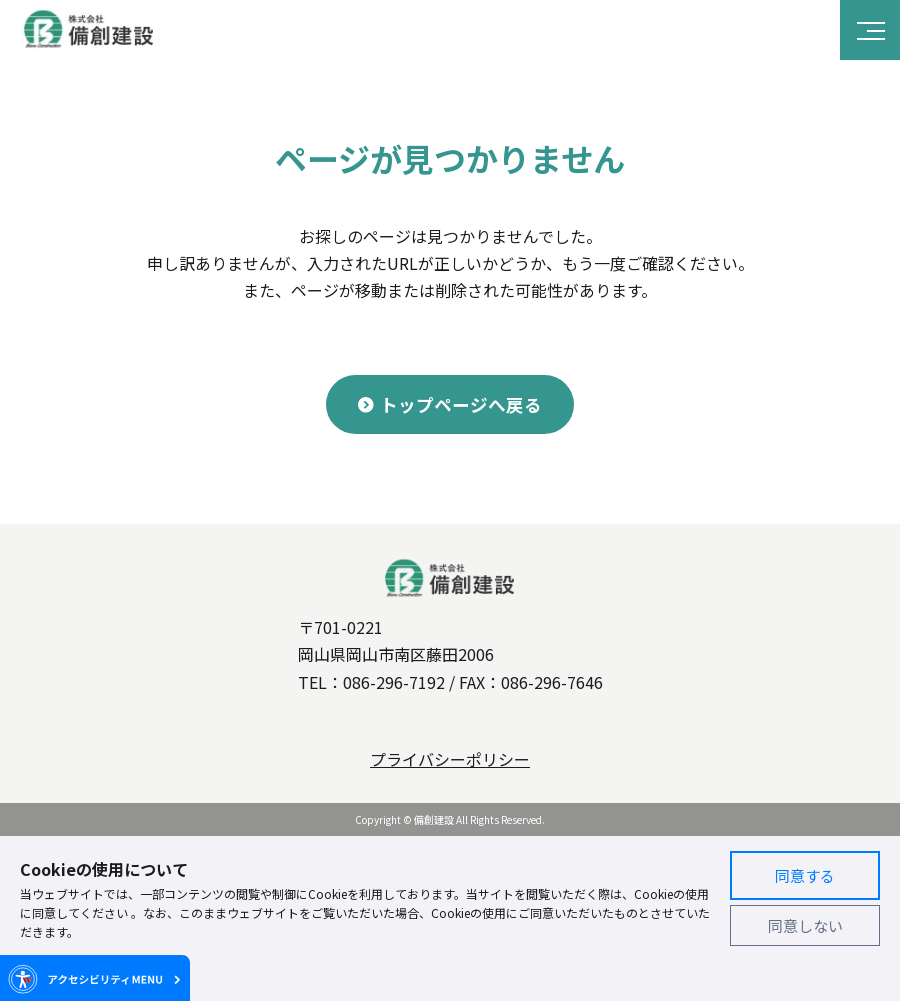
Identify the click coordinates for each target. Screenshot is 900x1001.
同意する (805, 875)
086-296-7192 (394, 682)
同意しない (805, 925)
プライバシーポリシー (450, 759)
